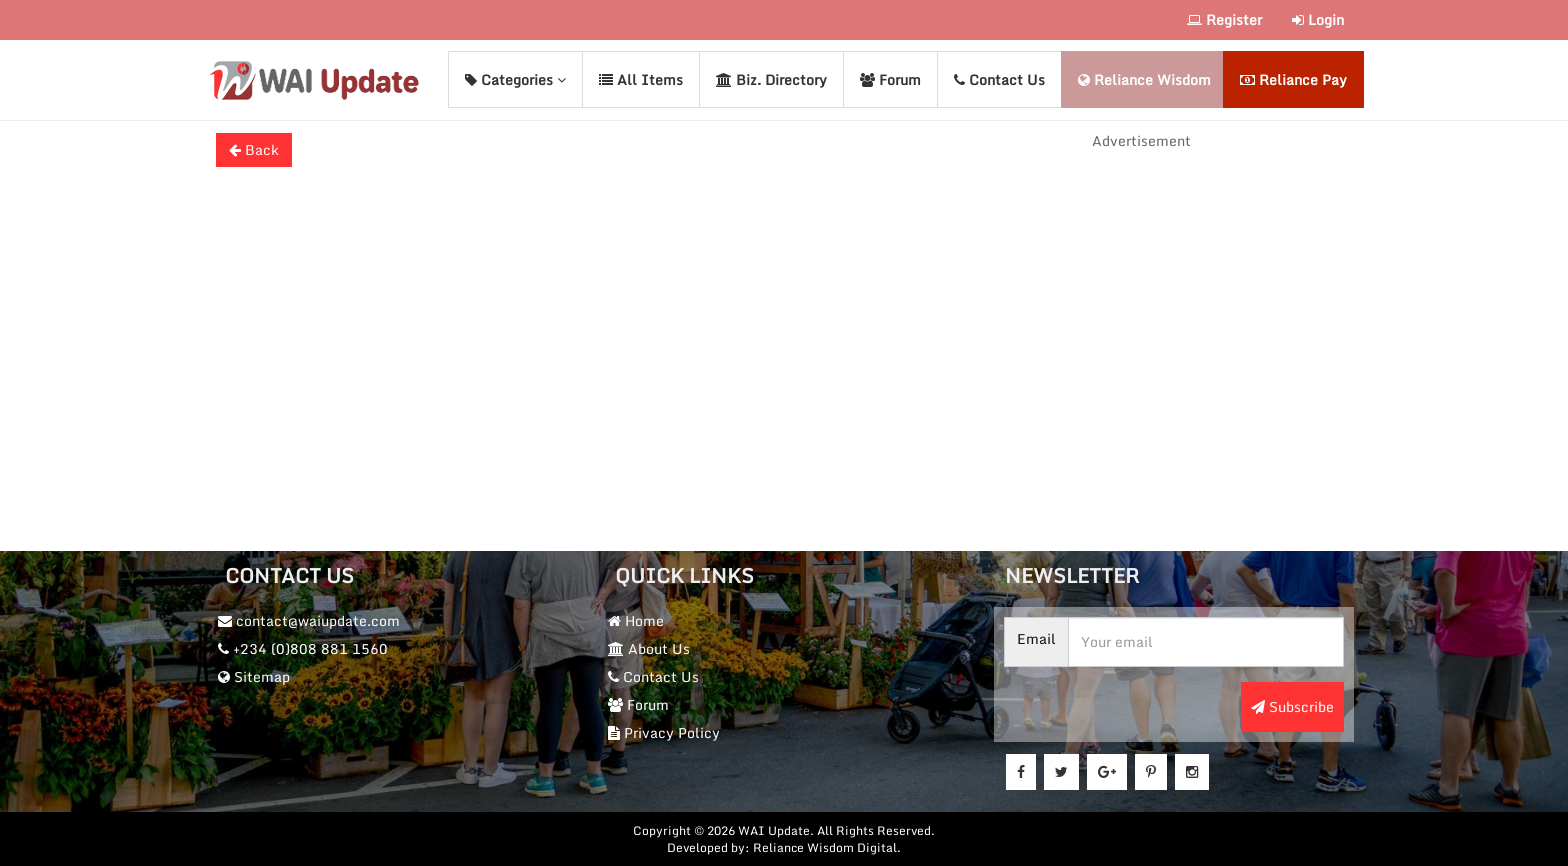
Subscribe (1292, 706)
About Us (649, 648)
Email (1036, 639)
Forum (890, 79)
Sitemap (254, 676)
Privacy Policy (664, 732)
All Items (641, 79)
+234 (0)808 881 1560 (303, 648)
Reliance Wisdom (1144, 79)
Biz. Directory (771, 79)
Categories (515, 79)
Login (1318, 19)
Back (254, 149)
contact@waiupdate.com (309, 620)
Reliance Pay (1293, 79)
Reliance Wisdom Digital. (827, 847)
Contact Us (999, 79)
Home (636, 620)
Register (1224, 19)
